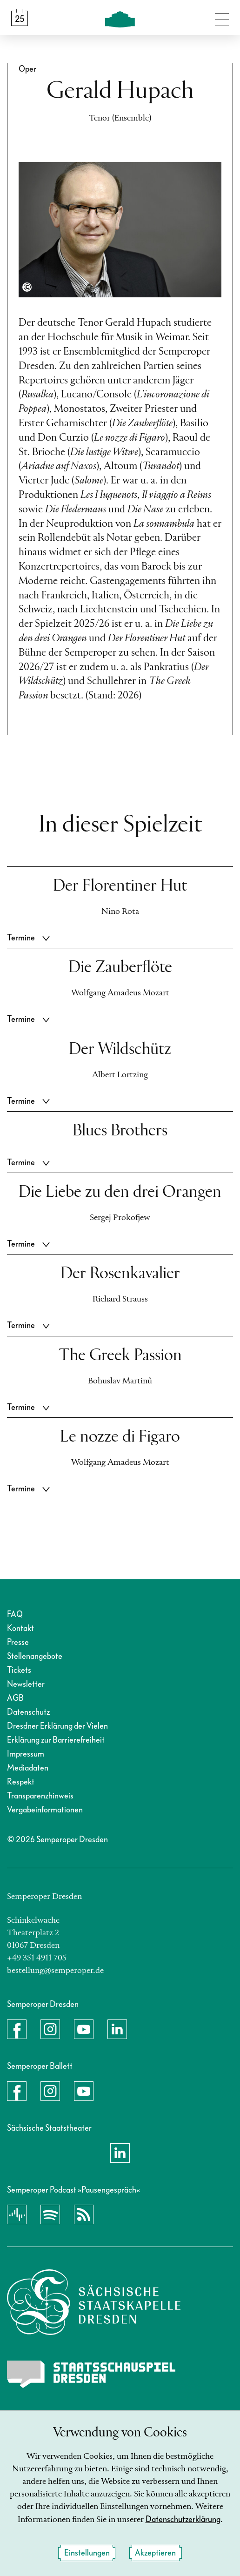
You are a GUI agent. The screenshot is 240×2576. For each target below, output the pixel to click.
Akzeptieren (155, 2553)
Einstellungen (87, 2553)
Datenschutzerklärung (183, 2519)
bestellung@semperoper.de (55, 1970)
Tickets (19, 1670)
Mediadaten (27, 1768)
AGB (15, 1698)
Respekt (20, 1782)
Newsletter (26, 1684)
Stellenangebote (34, 1656)
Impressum (25, 1754)
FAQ (15, 1614)
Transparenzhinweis (40, 1795)
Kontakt (20, 1628)
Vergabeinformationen (45, 1809)
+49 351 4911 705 (37, 1958)
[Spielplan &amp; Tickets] (19, 17)
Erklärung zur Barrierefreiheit (56, 1740)
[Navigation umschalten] (222, 17)
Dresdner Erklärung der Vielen (57, 1726)
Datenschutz (28, 1712)
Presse (18, 1642)
